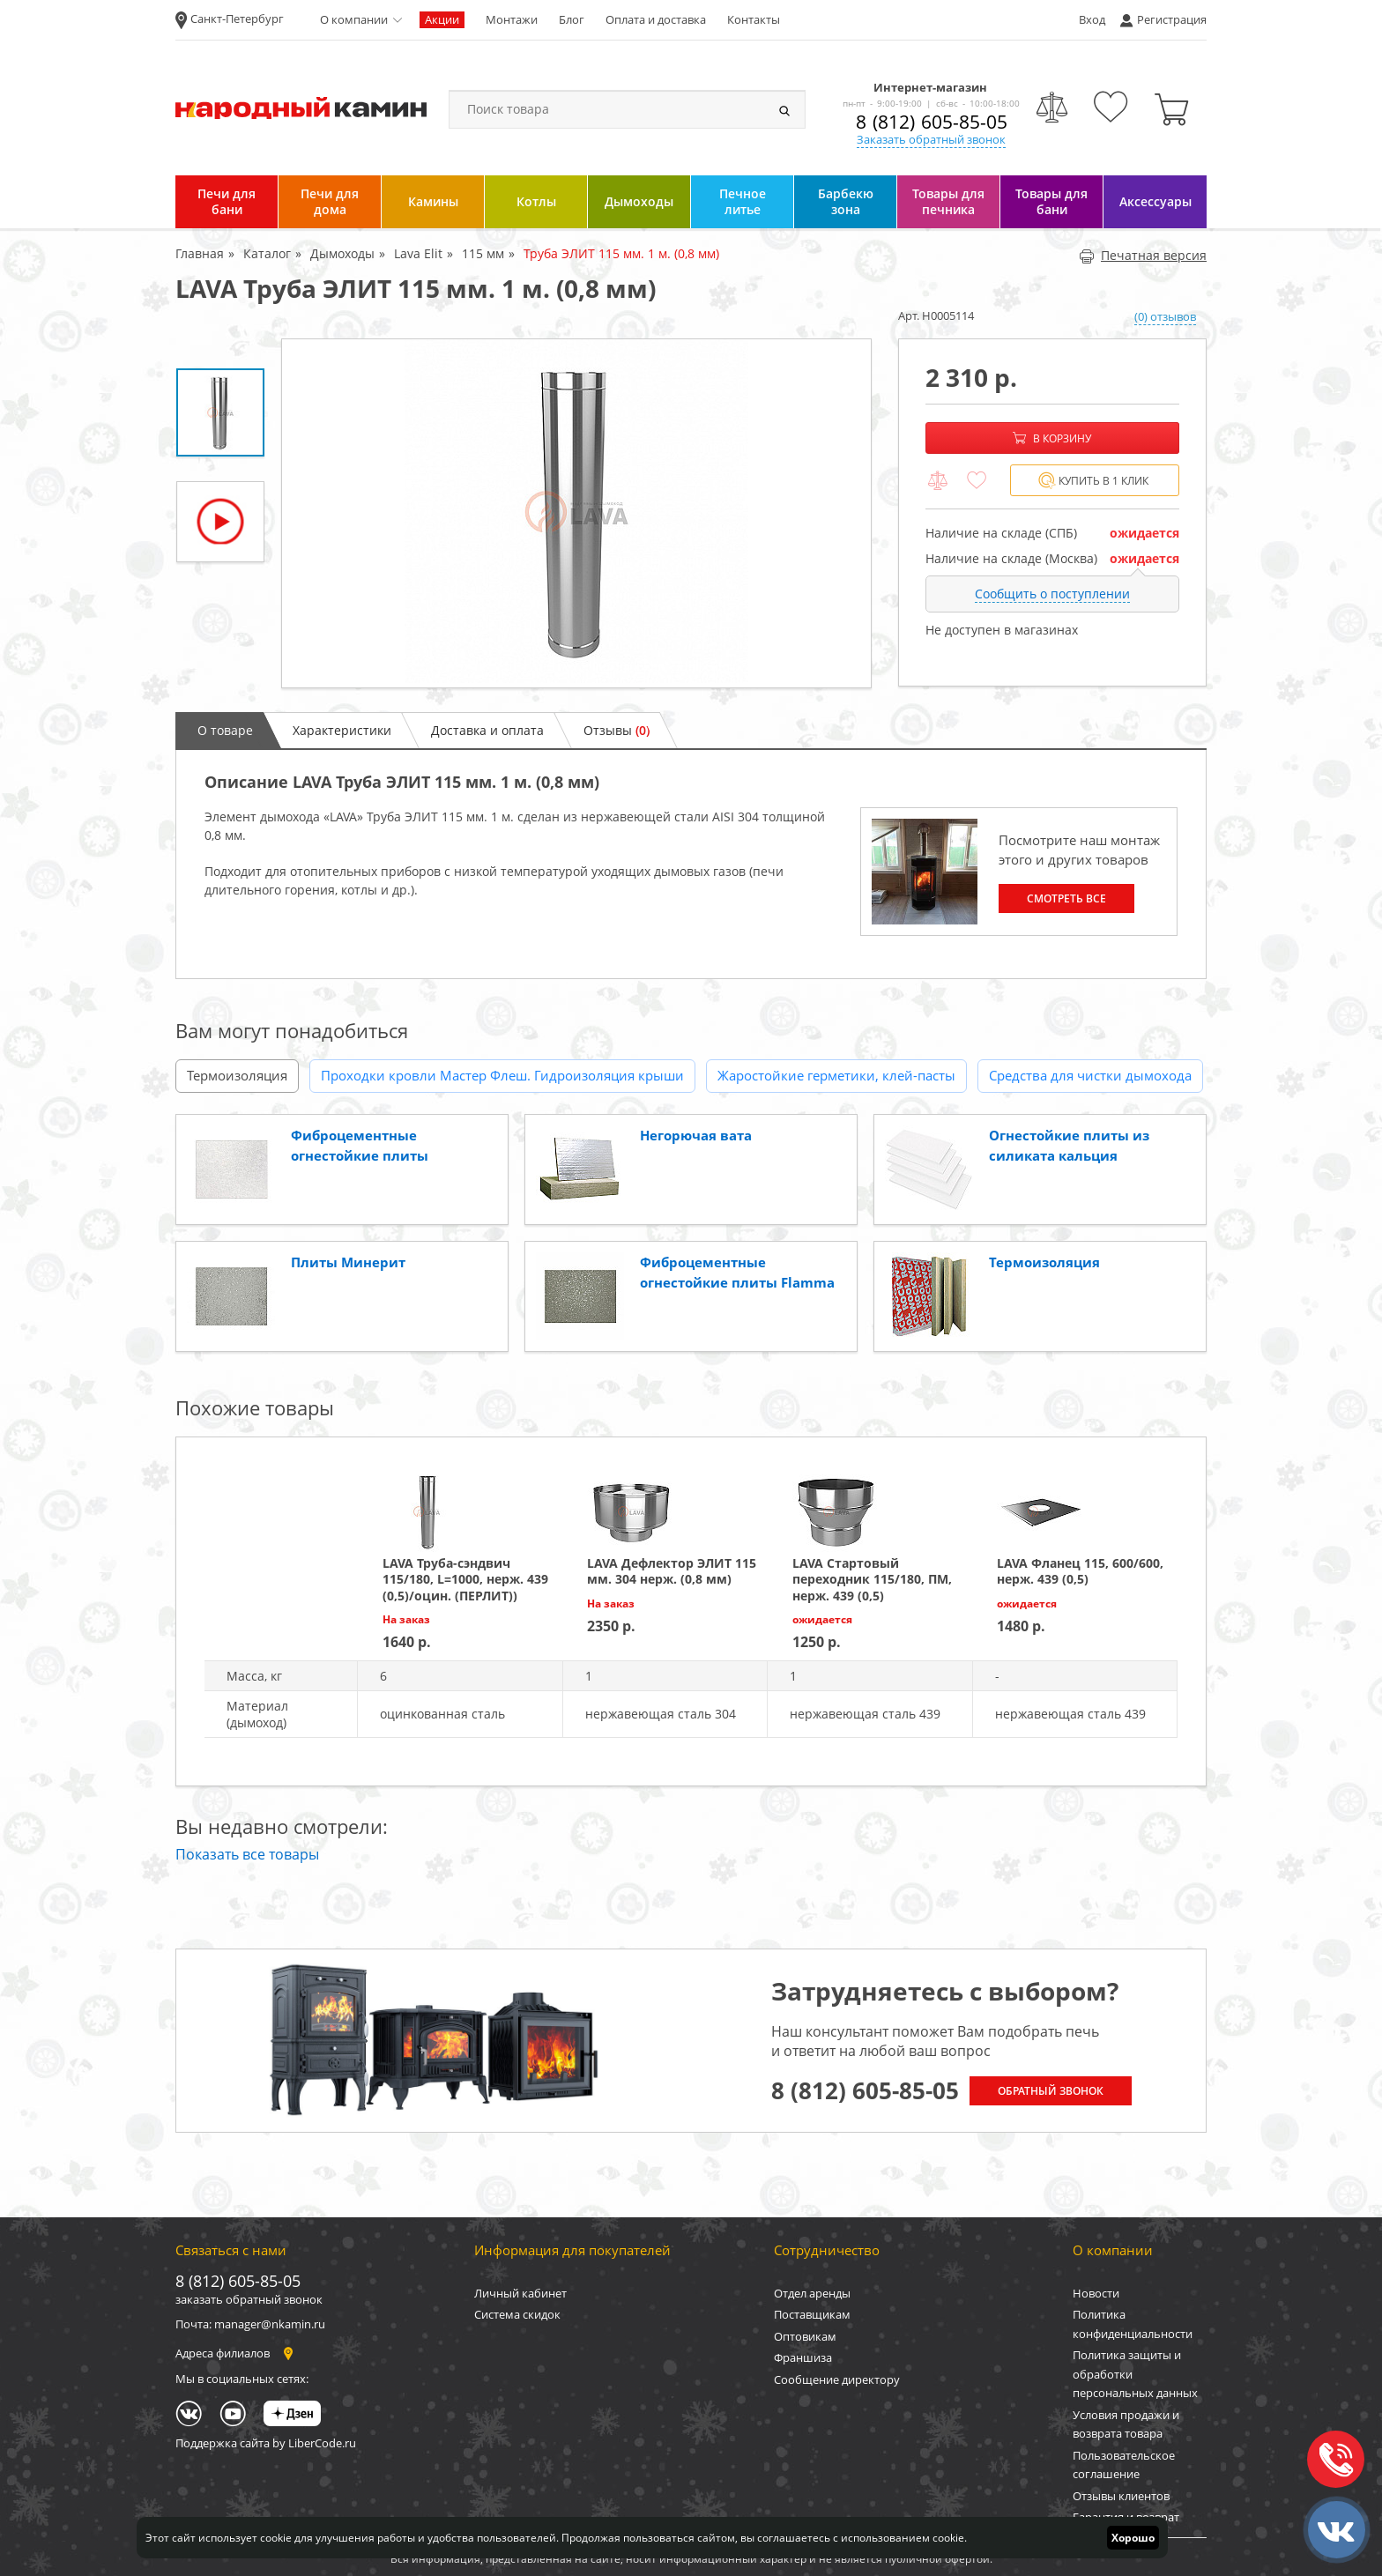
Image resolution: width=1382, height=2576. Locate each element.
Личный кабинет (520, 2293)
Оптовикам (805, 2336)
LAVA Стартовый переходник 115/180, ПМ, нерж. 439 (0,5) (872, 1579)
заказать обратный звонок (249, 2299)
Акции (442, 19)
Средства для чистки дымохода (1090, 1075)
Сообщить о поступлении (1052, 593)
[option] (576, 513)
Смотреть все (1066, 898)
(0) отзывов (1165, 316)
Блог (571, 19)
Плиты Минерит (348, 1262)
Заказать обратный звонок (931, 139)
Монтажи (512, 19)
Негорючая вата (696, 1135)
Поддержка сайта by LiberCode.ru (265, 2443)
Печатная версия (1143, 255)
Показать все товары (247, 1854)
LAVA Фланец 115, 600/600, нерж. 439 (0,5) (1080, 1571)
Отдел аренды (812, 2293)
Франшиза (803, 2357)
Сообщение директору (837, 2379)
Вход (1092, 19)
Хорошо (1133, 2537)
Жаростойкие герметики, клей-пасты (836, 1075)
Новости (1096, 2293)
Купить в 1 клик (1093, 480)
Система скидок (517, 2314)
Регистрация (1172, 19)
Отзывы (616, 730)
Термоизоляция (237, 1075)
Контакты (753, 19)
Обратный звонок (1050, 2090)
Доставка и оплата (487, 730)
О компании (354, 19)
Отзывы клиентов (1121, 2496)
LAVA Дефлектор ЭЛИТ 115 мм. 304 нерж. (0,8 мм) (671, 1571)
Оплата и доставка (656, 19)
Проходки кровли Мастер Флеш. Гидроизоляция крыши (502, 1075)
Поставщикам (812, 2314)
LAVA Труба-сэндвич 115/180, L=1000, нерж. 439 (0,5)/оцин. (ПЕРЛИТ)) (465, 1579)
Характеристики (342, 730)
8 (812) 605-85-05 (931, 121)
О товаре (225, 730)
